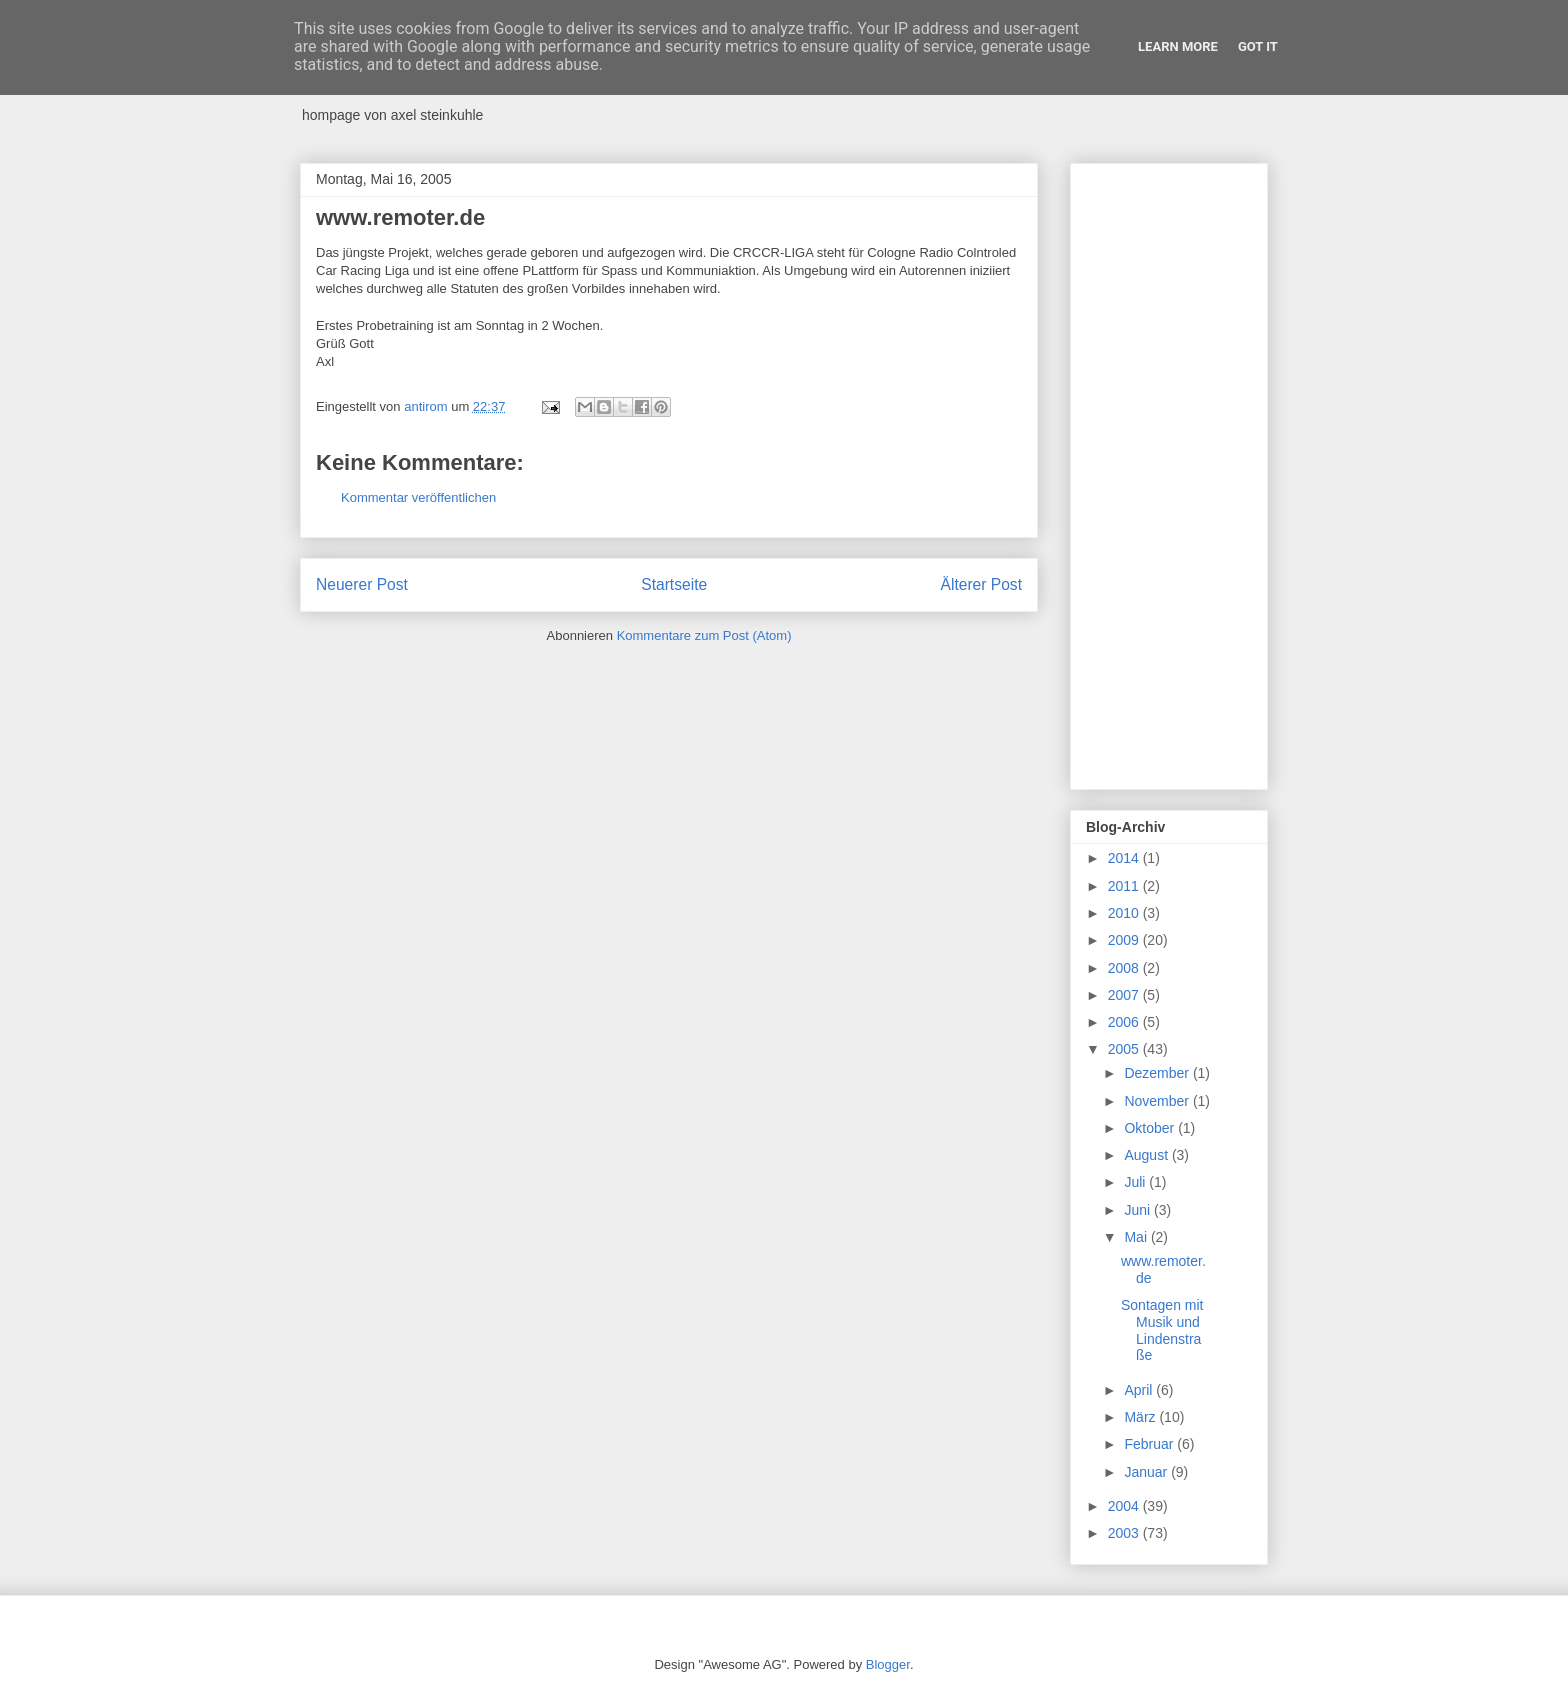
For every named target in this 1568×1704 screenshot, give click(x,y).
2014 (1125, 858)
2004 (1125, 1506)
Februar (1150, 1444)
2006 (1125, 1022)
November (1158, 1101)
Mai (1137, 1237)
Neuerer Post (362, 584)
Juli (1136, 1182)
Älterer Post (981, 584)
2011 (1125, 886)
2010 (1125, 913)
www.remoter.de (400, 217)
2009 (1125, 940)
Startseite (674, 584)
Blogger (888, 1664)
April (1140, 1390)
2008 (1125, 968)
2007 (1125, 995)
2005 (1125, 1049)
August (1147, 1155)
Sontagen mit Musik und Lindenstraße (1162, 1330)
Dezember (1158, 1073)
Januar (1147, 1472)
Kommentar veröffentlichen (418, 497)
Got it (1258, 46)
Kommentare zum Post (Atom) (704, 635)
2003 (1125, 1533)
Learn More (1178, 46)
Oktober (1151, 1128)
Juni (1139, 1210)
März (1141, 1417)
